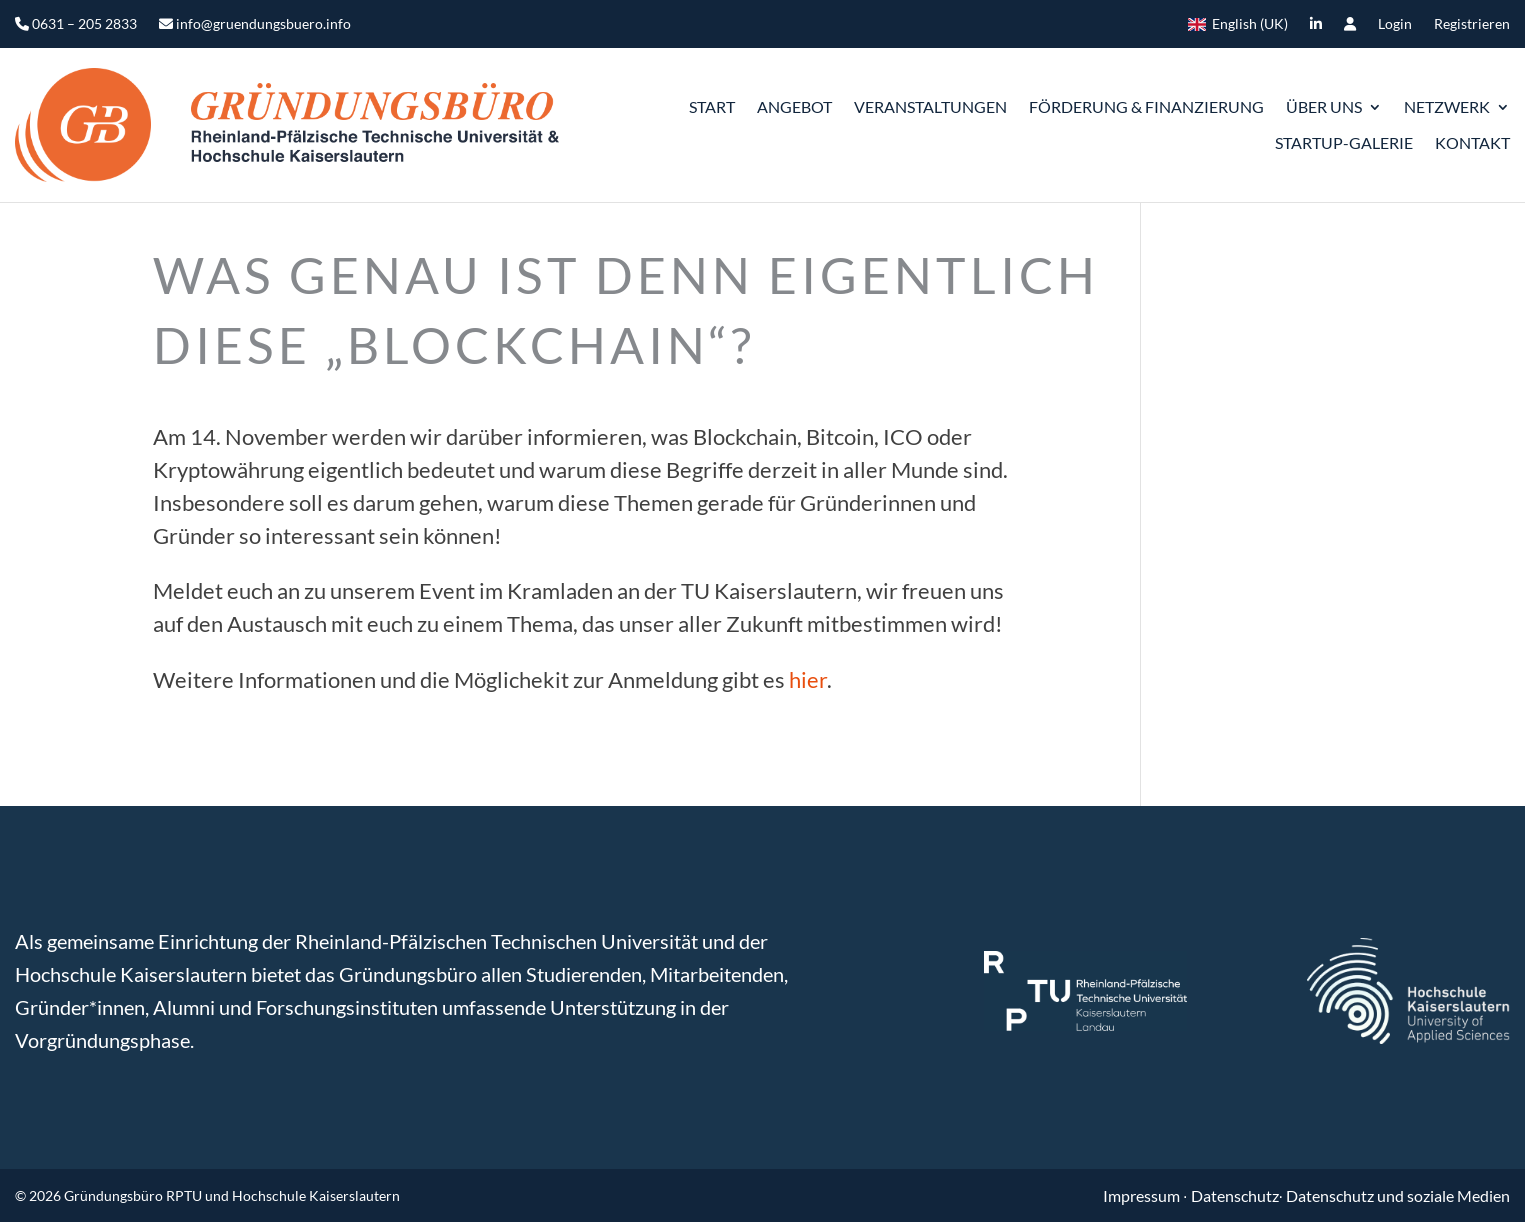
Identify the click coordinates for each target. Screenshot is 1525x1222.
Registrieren (1472, 24)
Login (1395, 24)
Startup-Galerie (1344, 142)
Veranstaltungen (930, 106)
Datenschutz (1235, 1195)
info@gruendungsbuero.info (255, 24)
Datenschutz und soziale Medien (1398, 1195)
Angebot (794, 106)
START (712, 106)
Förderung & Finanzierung (1146, 106)
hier (808, 679)
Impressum (1143, 1195)
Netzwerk (1447, 106)
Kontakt (1472, 142)
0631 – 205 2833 (76, 24)
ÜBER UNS (1324, 106)
